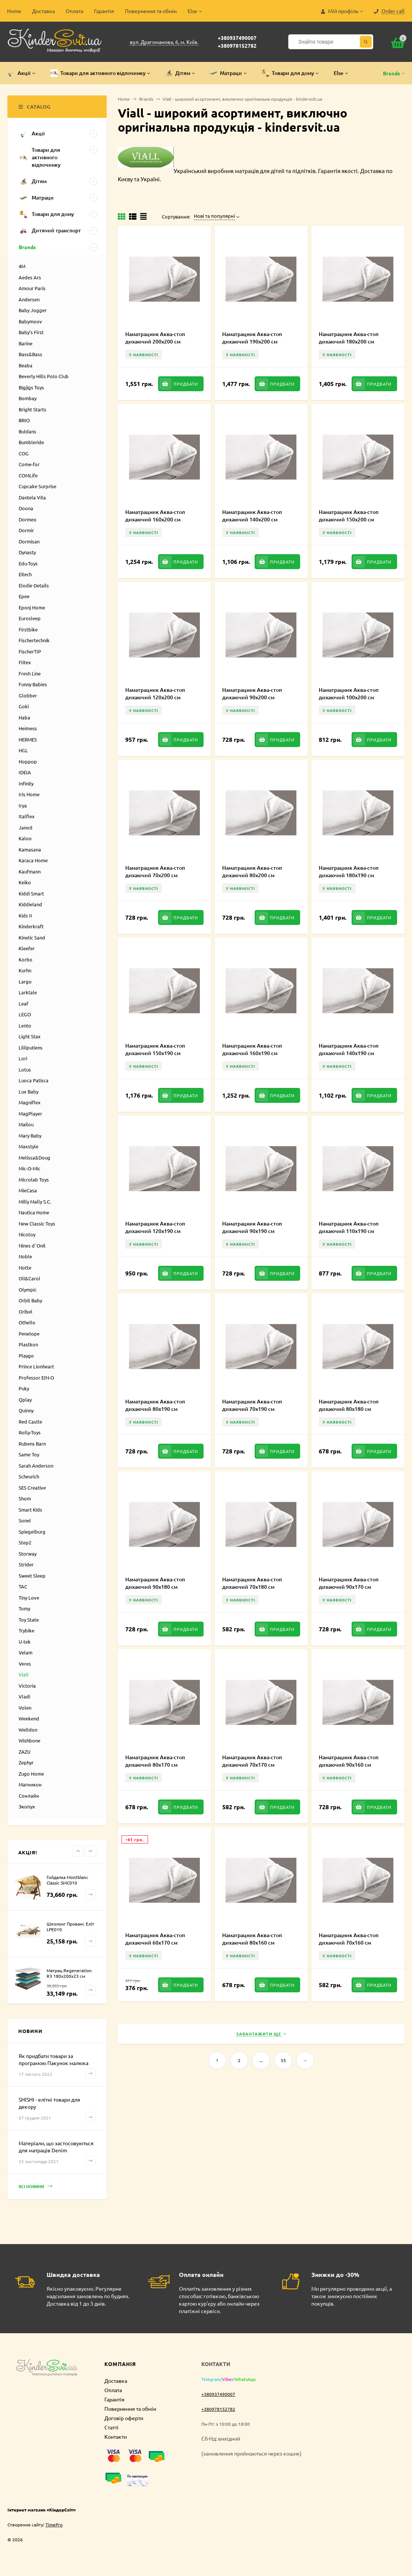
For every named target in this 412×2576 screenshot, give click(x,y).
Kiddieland (30, 904)
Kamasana (30, 849)
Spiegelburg (32, 1531)
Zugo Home (31, 1773)
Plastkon (28, 1344)
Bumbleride (31, 442)
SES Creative (32, 1487)
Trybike (26, 1630)
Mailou (26, 1124)
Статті (111, 2427)
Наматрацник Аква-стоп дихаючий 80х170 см (155, 1761)
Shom (25, 1498)
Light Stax (30, 1036)
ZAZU (25, 1751)
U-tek (25, 1641)
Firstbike (28, 629)
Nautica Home (34, 1212)
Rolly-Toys (30, 1432)
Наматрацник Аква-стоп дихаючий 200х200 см (155, 337)
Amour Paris (32, 288)
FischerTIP (30, 651)
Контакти (115, 2436)
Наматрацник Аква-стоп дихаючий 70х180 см (252, 1583)
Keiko (25, 882)
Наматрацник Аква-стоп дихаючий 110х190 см (348, 1227)
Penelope (29, 1333)
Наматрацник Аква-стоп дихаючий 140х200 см (252, 515)
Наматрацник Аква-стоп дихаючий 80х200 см (252, 871)
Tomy (24, 1608)
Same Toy (29, 1454)
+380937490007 (237, 37)
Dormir (26, 530)
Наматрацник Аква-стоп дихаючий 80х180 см (348, 1405)
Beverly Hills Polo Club (44, 376)
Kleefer (27, 948)
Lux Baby (28, 1091)
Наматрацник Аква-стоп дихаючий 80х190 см (155, 1405)
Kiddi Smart (31, 893)
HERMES (28, 739)
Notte (25, 1267)
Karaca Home (33, 860)
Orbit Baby (30, 1300)
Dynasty (27, 552)
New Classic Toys (37, 1223)
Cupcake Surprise (37, 486)
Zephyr (26, 1762)
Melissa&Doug (34, 1157)
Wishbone (29, 1740)
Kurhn (25, 970)
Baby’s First (31, 332)
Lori (23, 1058)
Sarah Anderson (36, 1465)
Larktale (28, 992)
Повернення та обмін (151, 10)
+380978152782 (237, 45)
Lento (25, 1025)
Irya (23, 805)
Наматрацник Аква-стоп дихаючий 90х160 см (348, 1761)
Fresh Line (30, 673)
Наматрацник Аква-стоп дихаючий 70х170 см (252, 1761)
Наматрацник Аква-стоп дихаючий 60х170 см (155, 1939)
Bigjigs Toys (31, 387)
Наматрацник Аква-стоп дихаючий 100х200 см (348, 693)
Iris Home (29, 794)
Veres (25, 1663)
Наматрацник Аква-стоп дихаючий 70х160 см (348, 1939)
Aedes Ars (30, 277)
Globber (28, 695)
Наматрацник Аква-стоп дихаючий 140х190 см (348, 1049)
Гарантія (104, 10)
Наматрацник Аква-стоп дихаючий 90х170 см (348, 1583)
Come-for (29, 464)
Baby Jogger (33, 310)
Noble (25, 1256)
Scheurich (29, 1476)
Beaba (25, 365)
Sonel (25, 1520)
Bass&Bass (30, 354)
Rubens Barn (32, 1443)
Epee (24, 596)
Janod (25, 827)
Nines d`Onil (32, 1245)
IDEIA (25, 772)
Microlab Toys (34, 1179)
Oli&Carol (29, 1278)
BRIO (24, 420)
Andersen (29, 299)
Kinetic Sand (32, 937)
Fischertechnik (34, 640)
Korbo (25, 959)
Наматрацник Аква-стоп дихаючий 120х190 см (155, 1227)
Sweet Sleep (32, 1575)
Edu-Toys (28, 563)
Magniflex (30, 1102)
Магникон (30, 1784)
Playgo (26, 1355)
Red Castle (30, 1421)
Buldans (27, 431)
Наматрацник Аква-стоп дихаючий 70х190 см (252, 1405)
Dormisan (29, 541)
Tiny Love (29, 1597)
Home (14, 10)
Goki (24, 706)
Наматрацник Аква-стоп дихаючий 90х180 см (155, 1583)
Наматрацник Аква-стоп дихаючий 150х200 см (348, 515)
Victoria (27, 1685)
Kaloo (25, 838)
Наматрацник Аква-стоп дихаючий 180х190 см (348, 871)
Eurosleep (30, 618)
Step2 (25, 1542)
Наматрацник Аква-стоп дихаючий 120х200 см (155, 693)
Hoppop (28, 761)
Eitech (25, 574)
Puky (24, 1388)
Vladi (24, 1696)
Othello (27, 1322)
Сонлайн (29, 1795)
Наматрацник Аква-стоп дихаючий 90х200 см (252, 693)
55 (283, 2060)
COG (24, 453)
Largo (25, 981)
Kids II (25, 915)
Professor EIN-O (36, 1377)
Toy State (29, 1619)
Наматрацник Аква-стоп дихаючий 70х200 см (155, 871)
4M (22, 266)
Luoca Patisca (33, 1080)
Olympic (28, 1289)
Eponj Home (32, 607)
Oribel (25, 1311)
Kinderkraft (31, 926)
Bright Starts (32, 409)
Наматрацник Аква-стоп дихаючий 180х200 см (348, 337)
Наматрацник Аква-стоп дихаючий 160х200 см (155, 515)
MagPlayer (30, 1113)
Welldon (28, 1729)
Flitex (25, 662)
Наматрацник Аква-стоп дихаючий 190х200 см (252, 337)
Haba (24, 717)
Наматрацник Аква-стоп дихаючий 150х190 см (155, 1049)
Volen (25, 1707)
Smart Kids (30, 1509)
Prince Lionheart (36, 1366)
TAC (23, 1586)
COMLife (28, 475)
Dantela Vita (32, 497)
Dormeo (28, 519)
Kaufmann (30, 871)
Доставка (43, 10)
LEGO (25, 1014)
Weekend (29, 1718)
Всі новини (35, 2186)
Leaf (23, 1003)
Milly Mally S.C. (35, 1201)
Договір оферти (123, 2418)
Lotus (25, 1069)
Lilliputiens (31, 1047)
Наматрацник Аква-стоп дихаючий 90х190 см (252, 1227)
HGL (23, 750)
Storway (28, 1553)
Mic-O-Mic (29, 1168)
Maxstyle (28, 1146)
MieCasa (28, 1190)
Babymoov (30, 321)
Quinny (26, 1410)
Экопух (27, 1806)
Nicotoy (27, 1234)
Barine (25, 343)
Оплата (74, 10)
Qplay (25, 1399)
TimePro (54, 2525)
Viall (24, 1674)
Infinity (26, 783)
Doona (26, 508)
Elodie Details (34, 585)
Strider (26, 1564)
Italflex (27, 816)
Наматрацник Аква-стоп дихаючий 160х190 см (252, 1049)
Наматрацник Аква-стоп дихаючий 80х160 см (252, 1939)
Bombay (28, 398)
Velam (25, 1652)
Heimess (28, 728)
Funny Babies (33, 684)
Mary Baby (30, 1135)
